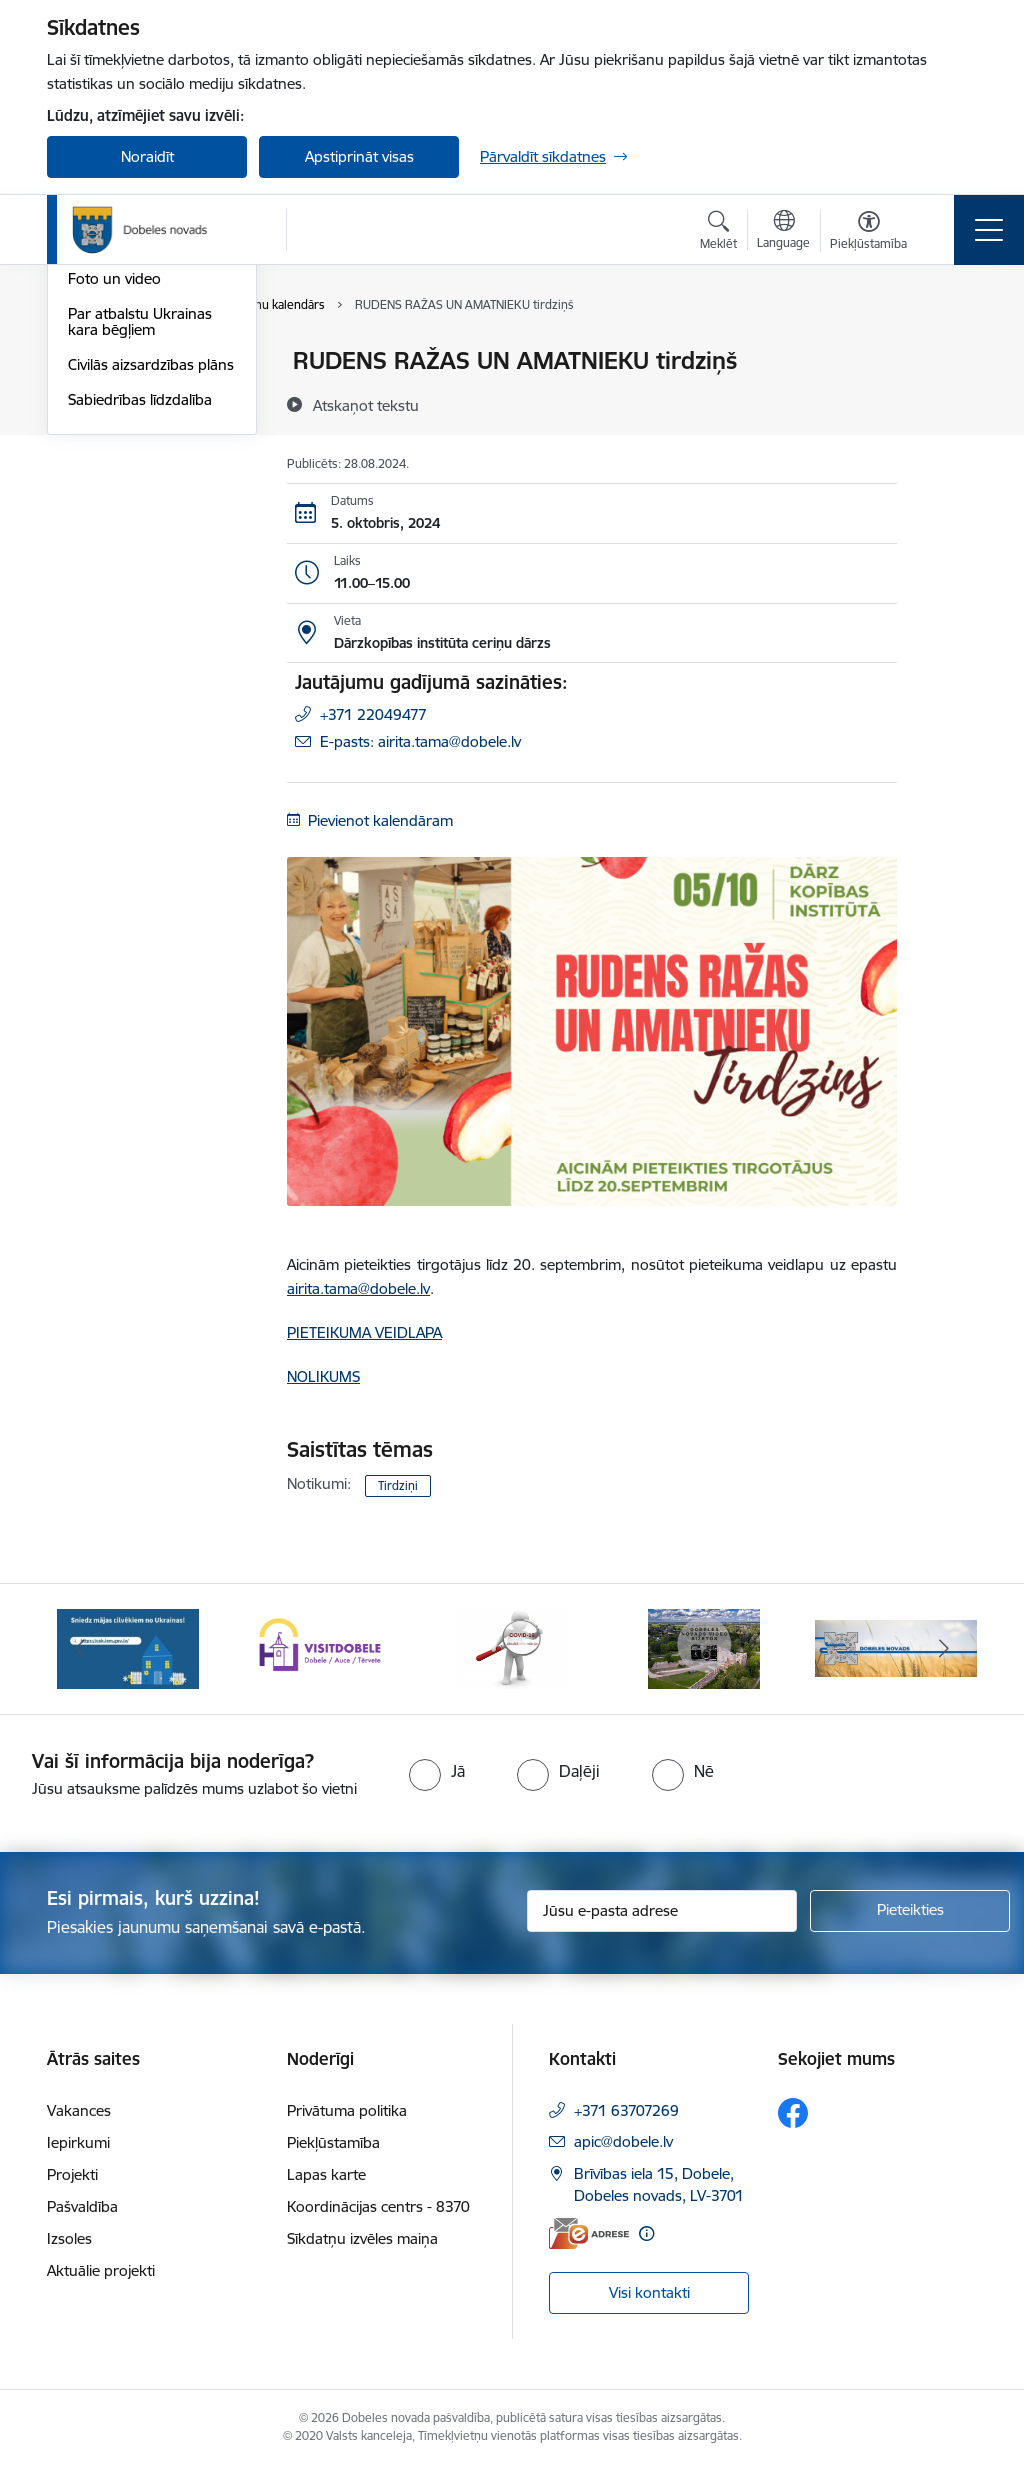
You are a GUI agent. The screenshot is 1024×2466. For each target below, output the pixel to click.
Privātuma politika (347, 2110)
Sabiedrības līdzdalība (140, 637)
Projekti (72, 2174)
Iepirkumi (78, 2142)
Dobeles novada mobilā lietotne (147, 474)
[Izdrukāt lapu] (949, 352)
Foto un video (114, 516)
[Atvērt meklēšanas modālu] (718, 233)
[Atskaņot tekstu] (366, 405)
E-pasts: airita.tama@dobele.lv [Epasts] (420, 741)
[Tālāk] (944, 1649)
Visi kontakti (649, 2292)
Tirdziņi (398, 1485)
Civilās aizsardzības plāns (151, 602)
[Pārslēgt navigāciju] (989, 230)
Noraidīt (147, 156)
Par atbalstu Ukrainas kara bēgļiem (140, 559)
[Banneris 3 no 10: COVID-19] (512, 1647)
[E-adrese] (589, 2233)
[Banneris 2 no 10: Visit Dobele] (320, 1647)
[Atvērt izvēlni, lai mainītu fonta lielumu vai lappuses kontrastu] (868, 233)
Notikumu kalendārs (136, 361)
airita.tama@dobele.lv (358, 1288)
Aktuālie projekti (101, 2270)
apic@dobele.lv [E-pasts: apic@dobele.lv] (623, 2141)
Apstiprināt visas (359, 156)
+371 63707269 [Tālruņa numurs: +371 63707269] (626, 2110)
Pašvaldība (82, 2206)
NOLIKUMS (323, 1376)
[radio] (437, 1771)
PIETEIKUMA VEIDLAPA (364, 1332)
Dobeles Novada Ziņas (143, 431)
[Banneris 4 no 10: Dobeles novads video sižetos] (704, 1647)
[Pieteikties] (910, 1911)
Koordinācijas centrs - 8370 (378, 2206)
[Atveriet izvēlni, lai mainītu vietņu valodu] (783, 232)
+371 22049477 (373, 714)
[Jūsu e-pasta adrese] (662, 1911)
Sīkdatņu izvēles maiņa (362, 2238)
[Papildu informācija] (646, 2233)
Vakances (79, 2110)
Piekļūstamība (333, 2142)
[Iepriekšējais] (80, 1649)
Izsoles (69, 2238)
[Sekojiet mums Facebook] (793, 2113)
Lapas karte (326, 2174)
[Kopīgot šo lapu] (949, 402)
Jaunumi (96, 396)
